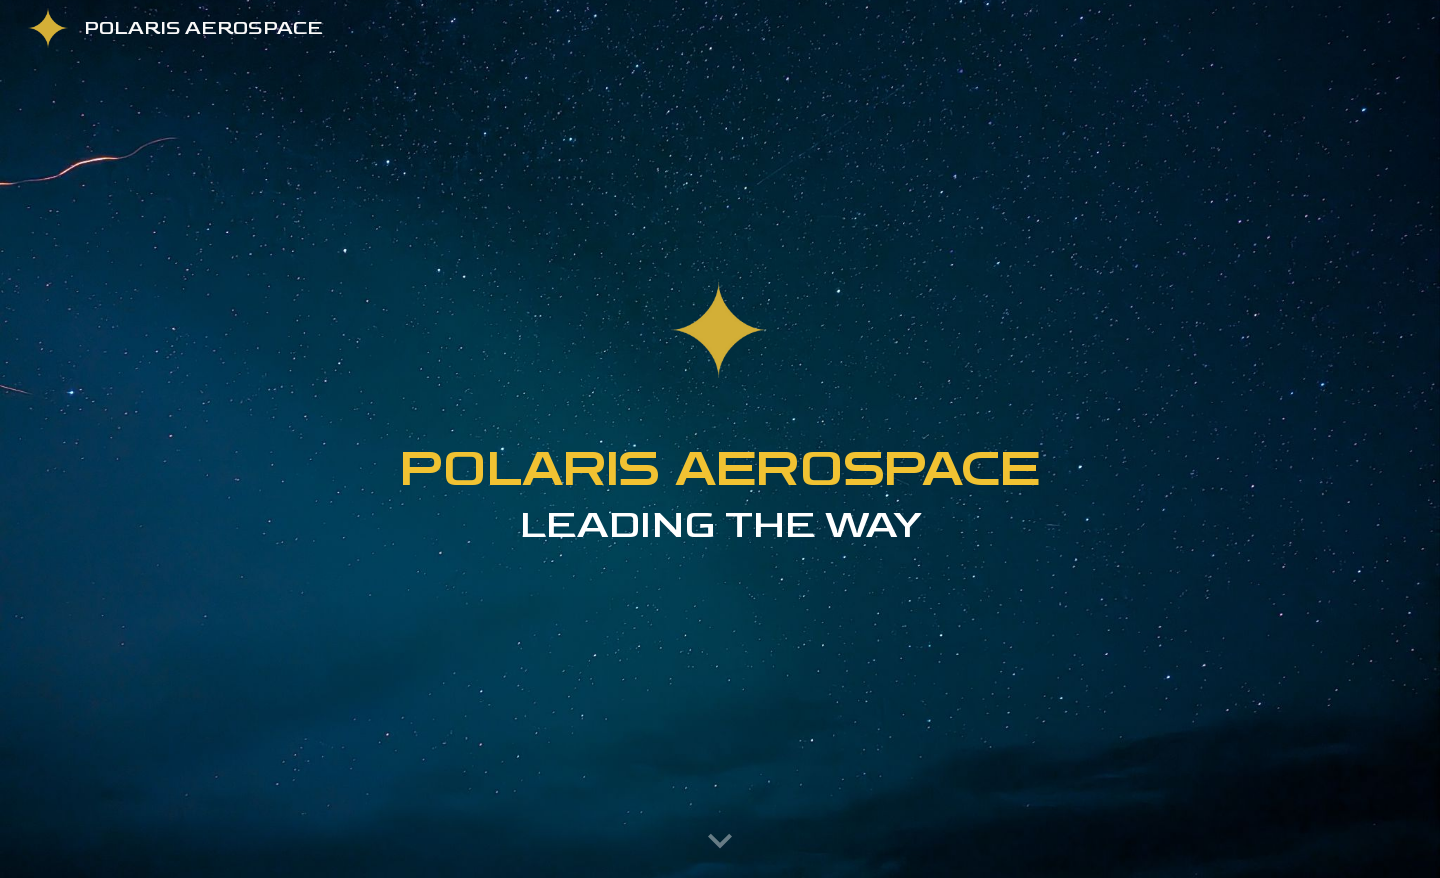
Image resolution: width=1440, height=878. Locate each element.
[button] (720, 842)
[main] (720, 528)
